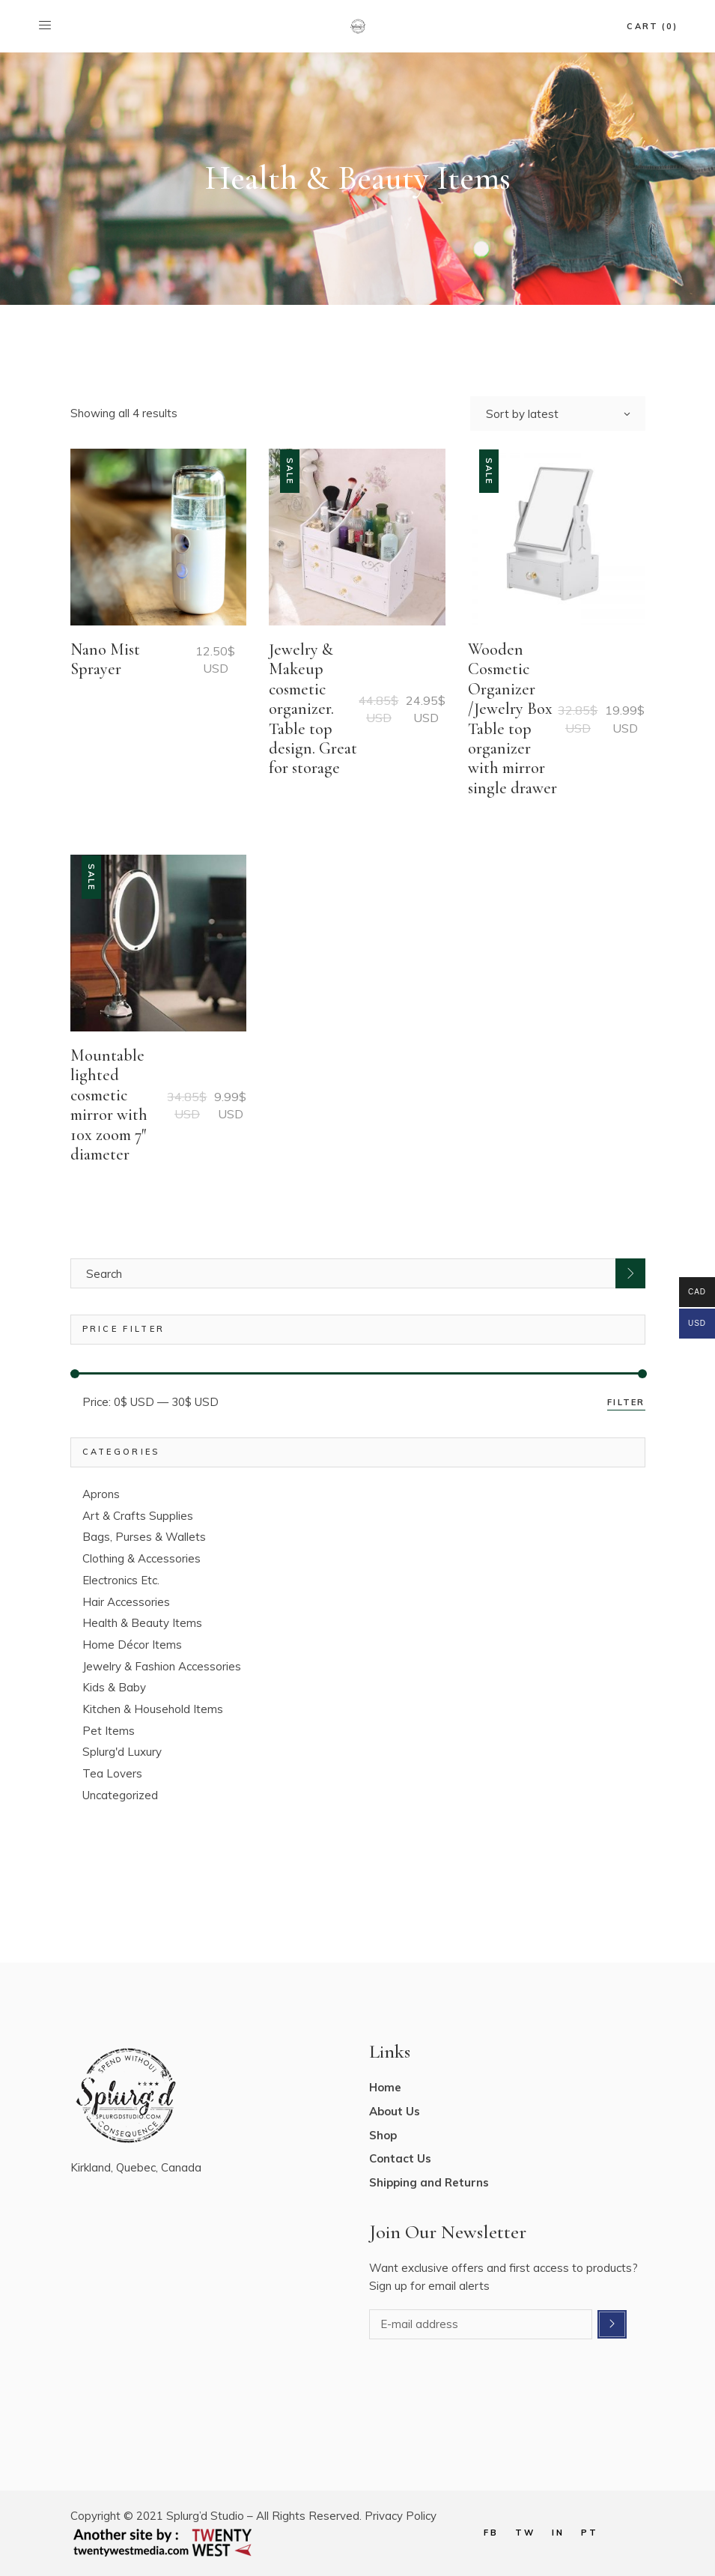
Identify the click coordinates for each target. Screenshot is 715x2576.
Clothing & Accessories (141, 1558)
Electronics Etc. (120, 1580)
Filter (626, 1402)
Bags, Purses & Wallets (144, 1537)
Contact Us (400, 2158)
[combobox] (557, 413)
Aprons (101, 1494)
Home (385, 2087)
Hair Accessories (126, 1602)
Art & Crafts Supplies (137, 1516)
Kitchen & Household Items (152, 1709)
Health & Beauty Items (142, 1623)
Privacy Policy (400, 2516)
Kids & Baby (114, 1687)
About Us (394, 2111)
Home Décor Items (132, 1644)
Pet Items (108, 1731)
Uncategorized (120, 1795)
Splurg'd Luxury (122, 1752)
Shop (383, 2135)
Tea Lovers (112, 1773)
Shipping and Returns (429, 2182)
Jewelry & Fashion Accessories (161, 1666)
